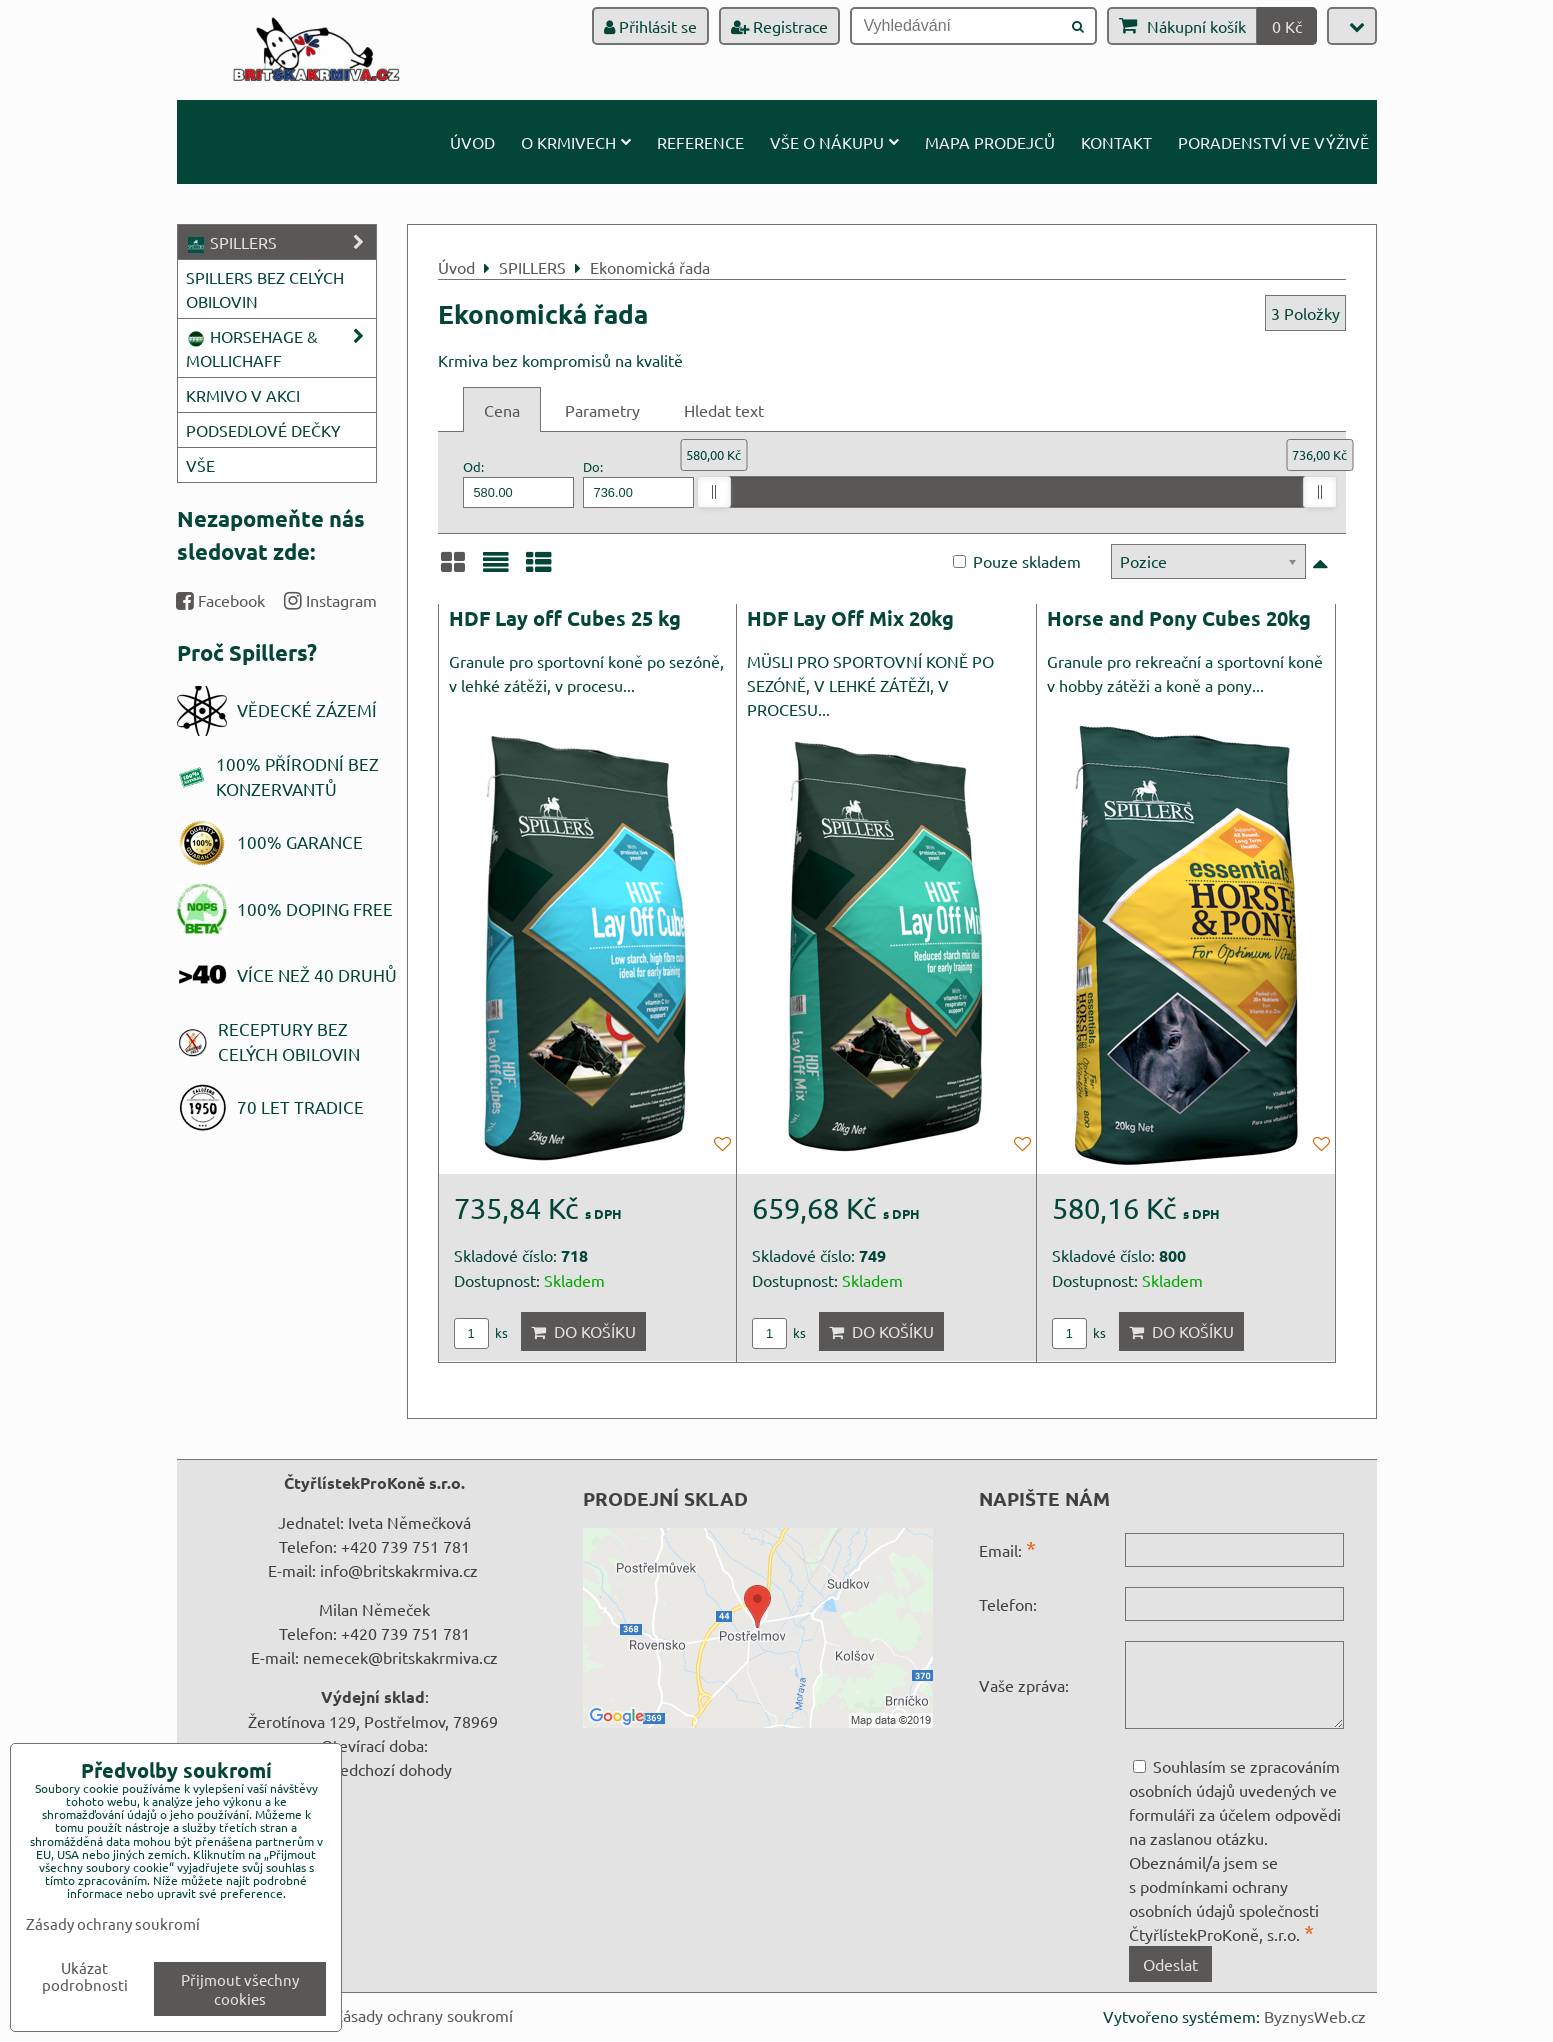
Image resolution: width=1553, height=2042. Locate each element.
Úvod (472, 142)
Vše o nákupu (834, 142)
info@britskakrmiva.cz (399, 1570)
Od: (519, 482)
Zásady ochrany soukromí (423, 2015)
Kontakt (1116, 142)
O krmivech (576, 142)
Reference (700, 142)
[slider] (714, 492)
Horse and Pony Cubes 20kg (1179, 618)
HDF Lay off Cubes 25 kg (565, 618)
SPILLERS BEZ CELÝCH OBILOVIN (265, 289)
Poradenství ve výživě (1273, 142)
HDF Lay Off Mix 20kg (850, 618)
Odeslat (1170, 1964)
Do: (639, 482)
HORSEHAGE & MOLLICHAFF (281, 348)
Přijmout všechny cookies (240, 1989)
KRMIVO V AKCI (243, 395)
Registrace (779, 26)
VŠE (200, 465)
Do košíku (583, 1331)
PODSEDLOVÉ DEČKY (263, 430)
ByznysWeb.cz (1315, 2016)
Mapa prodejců (990, 142)
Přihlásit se (650, 26)
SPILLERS (281, 242)
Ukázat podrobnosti (85, 1976)
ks (481, 1332)
